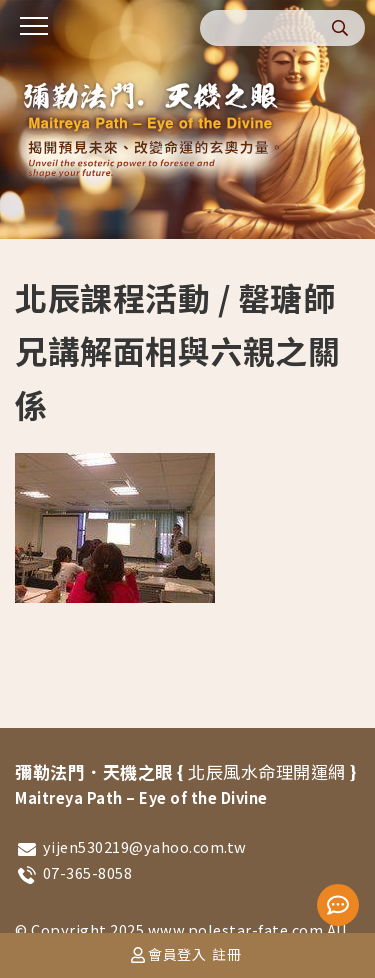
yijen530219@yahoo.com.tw (145, 846)
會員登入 (177, 954)
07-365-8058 (88, 872)
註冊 (226, 954)
